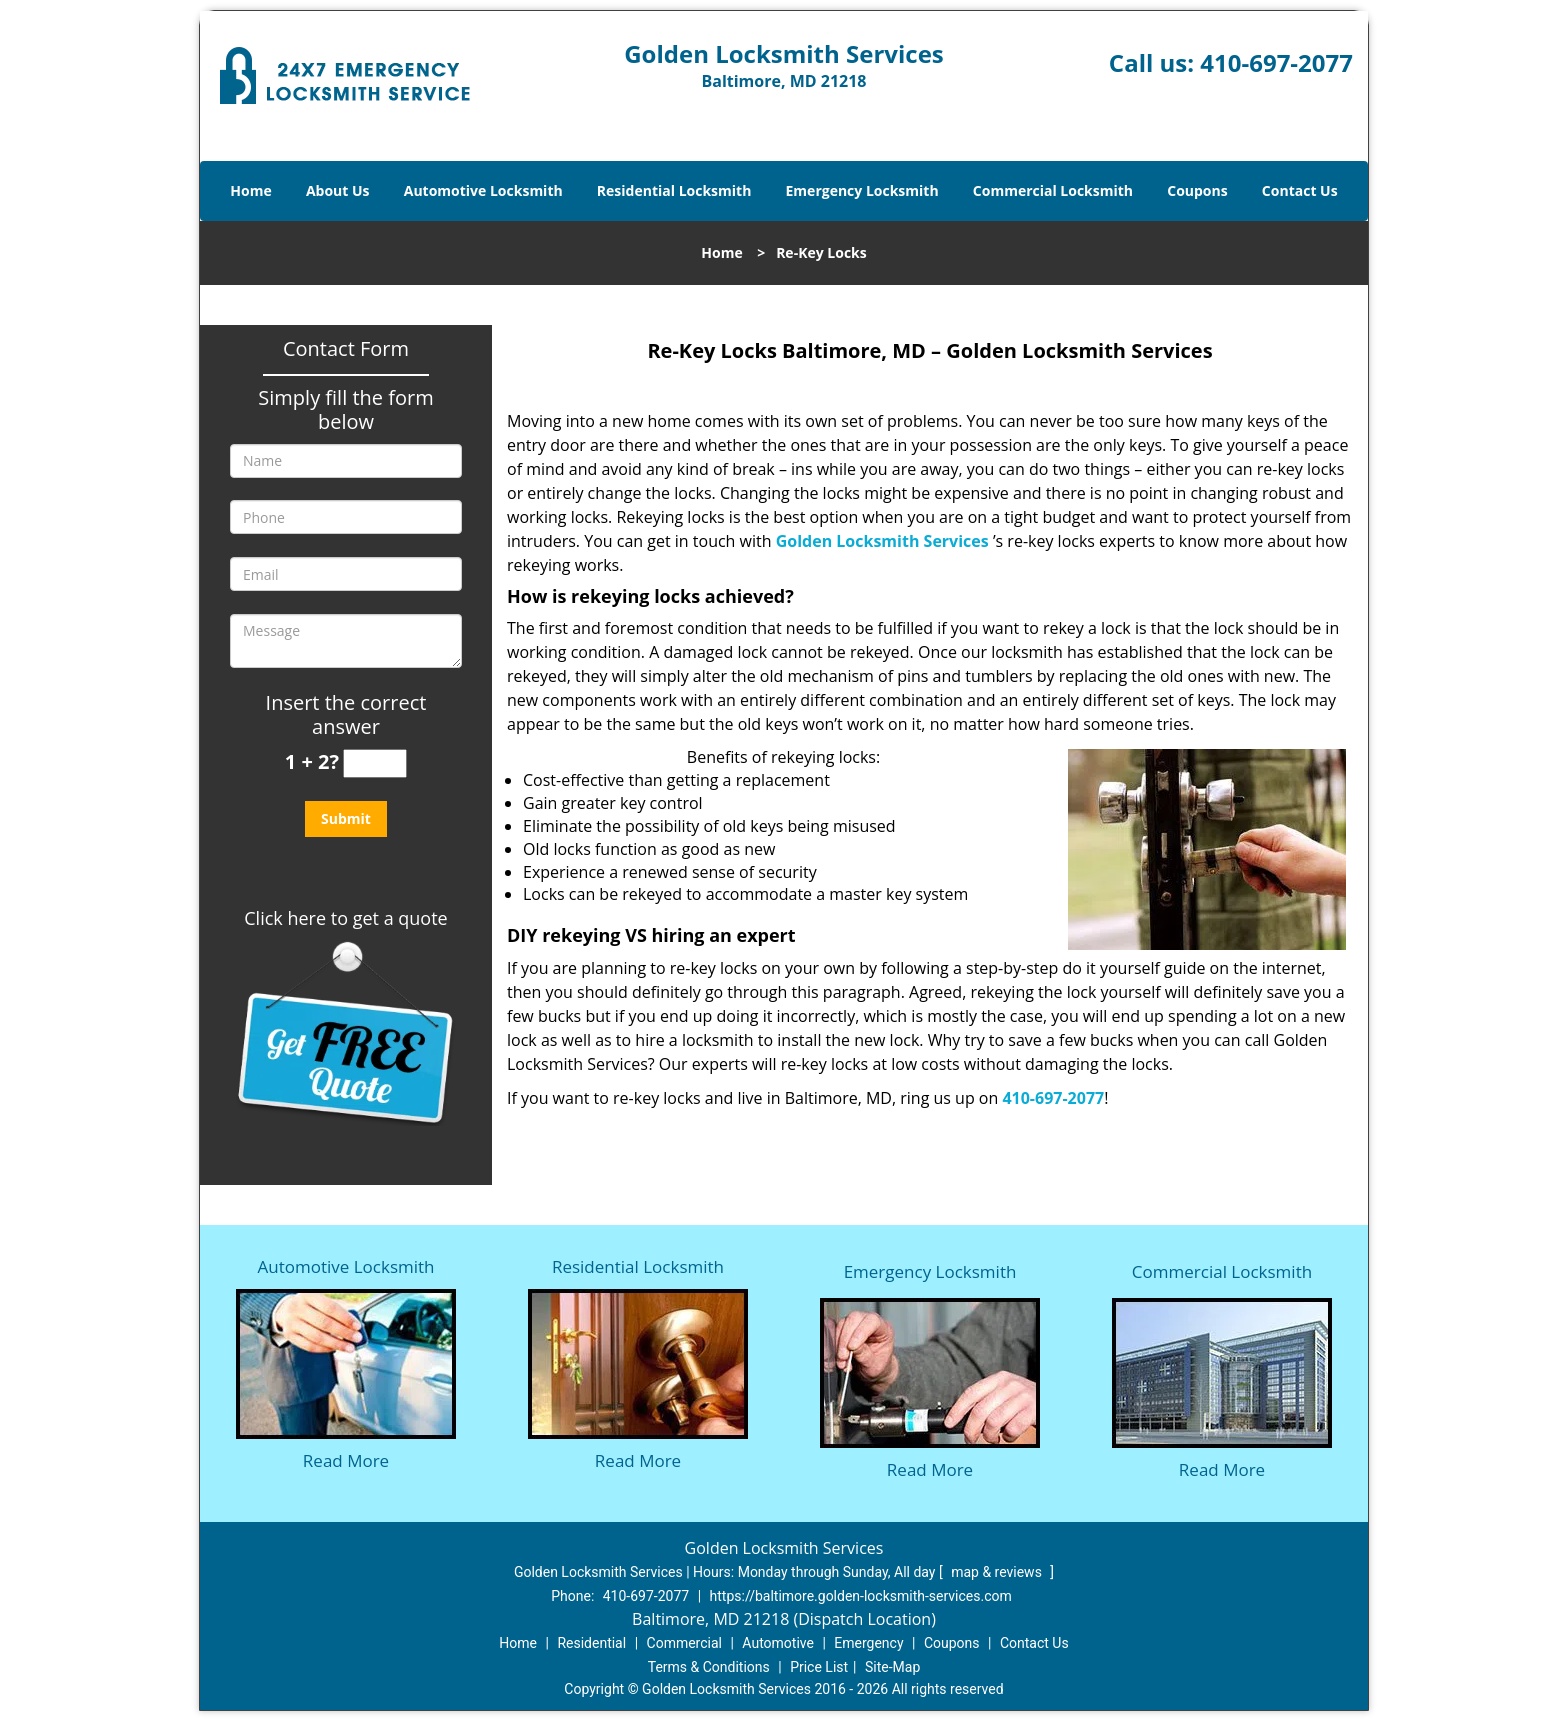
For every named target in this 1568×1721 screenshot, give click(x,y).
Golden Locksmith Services (882, 541)
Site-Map (892, 1667)
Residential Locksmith (674, 190)
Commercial (684, 1643)
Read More (346, 1460)
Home (250, 190)
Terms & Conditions (709, 1667)
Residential (591, 1643)
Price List (819, 1667)
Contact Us (1300, 190)
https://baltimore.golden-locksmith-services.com (861, 1596)
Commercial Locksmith (1053, 190)
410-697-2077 (1276, 62)
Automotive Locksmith (483, 190)
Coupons (1197, 190)
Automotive (778, 1643)
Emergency (868, 1643)
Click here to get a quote (345, 918)
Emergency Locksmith (862, 190)
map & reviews (998, 1572)
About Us (338, 190)
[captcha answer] (375, 763)
